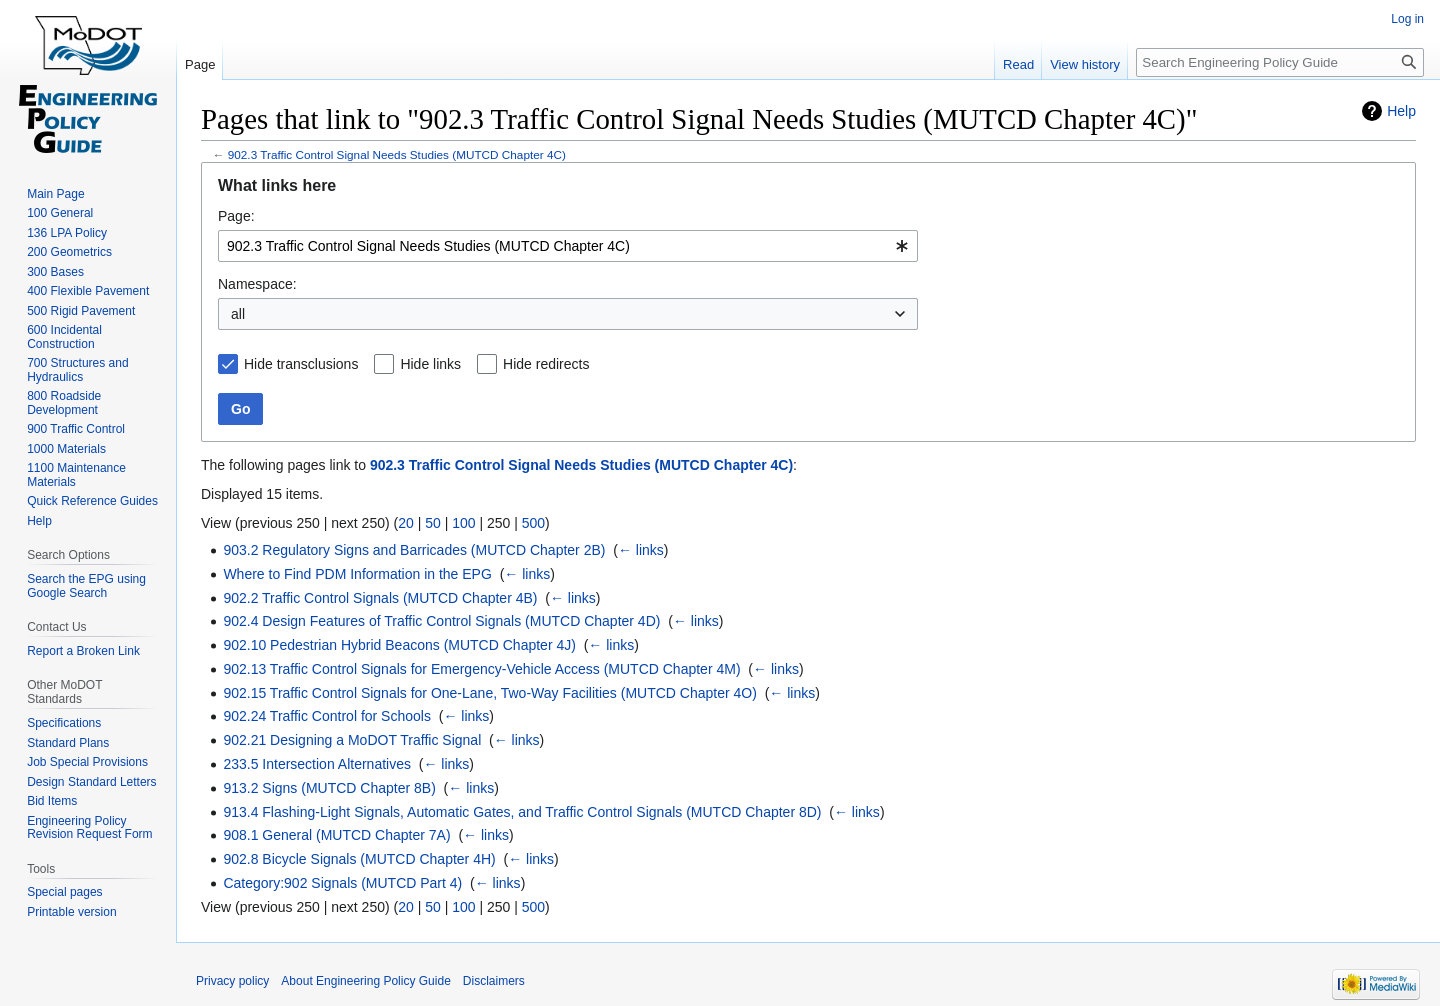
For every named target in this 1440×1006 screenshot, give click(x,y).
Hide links (430, 364)
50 (433, 523)
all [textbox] (238, 314)
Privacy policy (232, 981)
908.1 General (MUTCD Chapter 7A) (336, 835)
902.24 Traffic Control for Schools (327, 716)
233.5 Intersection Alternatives (317, 764)
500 (533, 523)
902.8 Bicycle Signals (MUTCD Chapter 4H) (359, 859)
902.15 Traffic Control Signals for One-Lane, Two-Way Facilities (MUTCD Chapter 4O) (490, 693)
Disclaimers (494, 981)
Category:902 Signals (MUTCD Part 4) (342, 883)
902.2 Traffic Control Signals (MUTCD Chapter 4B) (380, 598)
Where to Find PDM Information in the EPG (357, 574)
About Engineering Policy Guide (365, 981)
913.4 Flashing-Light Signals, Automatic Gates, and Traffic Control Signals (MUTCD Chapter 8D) (522, 812)
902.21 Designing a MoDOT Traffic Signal (352, 740)
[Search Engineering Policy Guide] (1280, 62)
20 (406, 523)
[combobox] (568, 246)
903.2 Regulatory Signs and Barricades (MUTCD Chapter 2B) (414, 550)
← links (641, 550)
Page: (236, 216)
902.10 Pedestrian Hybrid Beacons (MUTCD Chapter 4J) (399, 645)
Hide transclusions (301, 364)
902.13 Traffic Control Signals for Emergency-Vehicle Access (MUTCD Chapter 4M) (481, 669)
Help (1401, 111)
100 (463, 523)
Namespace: (257, 284)
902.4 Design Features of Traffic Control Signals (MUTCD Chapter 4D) (441, 621)
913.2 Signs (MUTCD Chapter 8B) (329, 788)
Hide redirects (546, 364)
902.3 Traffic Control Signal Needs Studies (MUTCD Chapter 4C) (397, 154)
